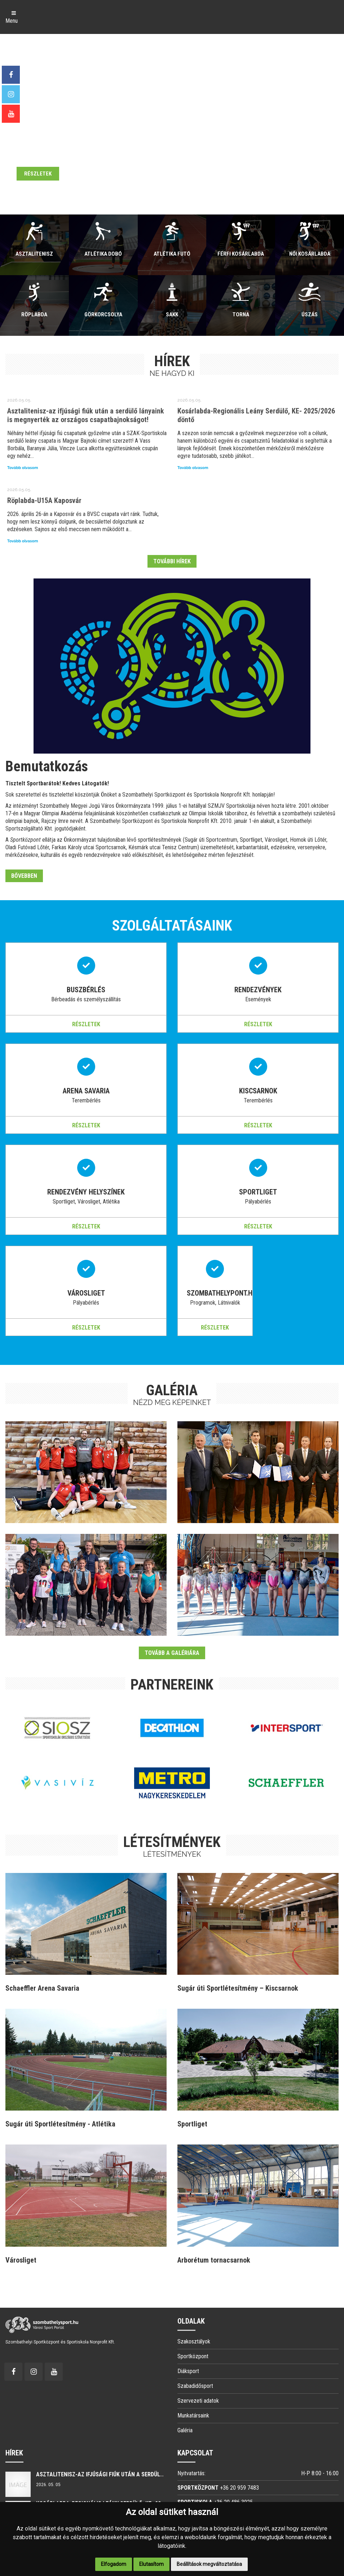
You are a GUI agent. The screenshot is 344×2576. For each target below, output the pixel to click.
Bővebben (24, 875)
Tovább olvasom (22, 467)
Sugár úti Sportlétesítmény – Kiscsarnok (237, 1988)
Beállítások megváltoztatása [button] (209, 2564)
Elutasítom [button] (151, 2564)
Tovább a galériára (172, 1652)
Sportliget (192, 2124)
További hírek (172, 561)
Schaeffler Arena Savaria (42, 1988)
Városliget (20, 2260)
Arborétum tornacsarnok (213, 2260)
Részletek (86, 1024)
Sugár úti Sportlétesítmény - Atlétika (60, 2124)
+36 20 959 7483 (239, 2487)
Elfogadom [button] (113, 2564)
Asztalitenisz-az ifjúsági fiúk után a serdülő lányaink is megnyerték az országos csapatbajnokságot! (85, 415)
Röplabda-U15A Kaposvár (44, 500)
